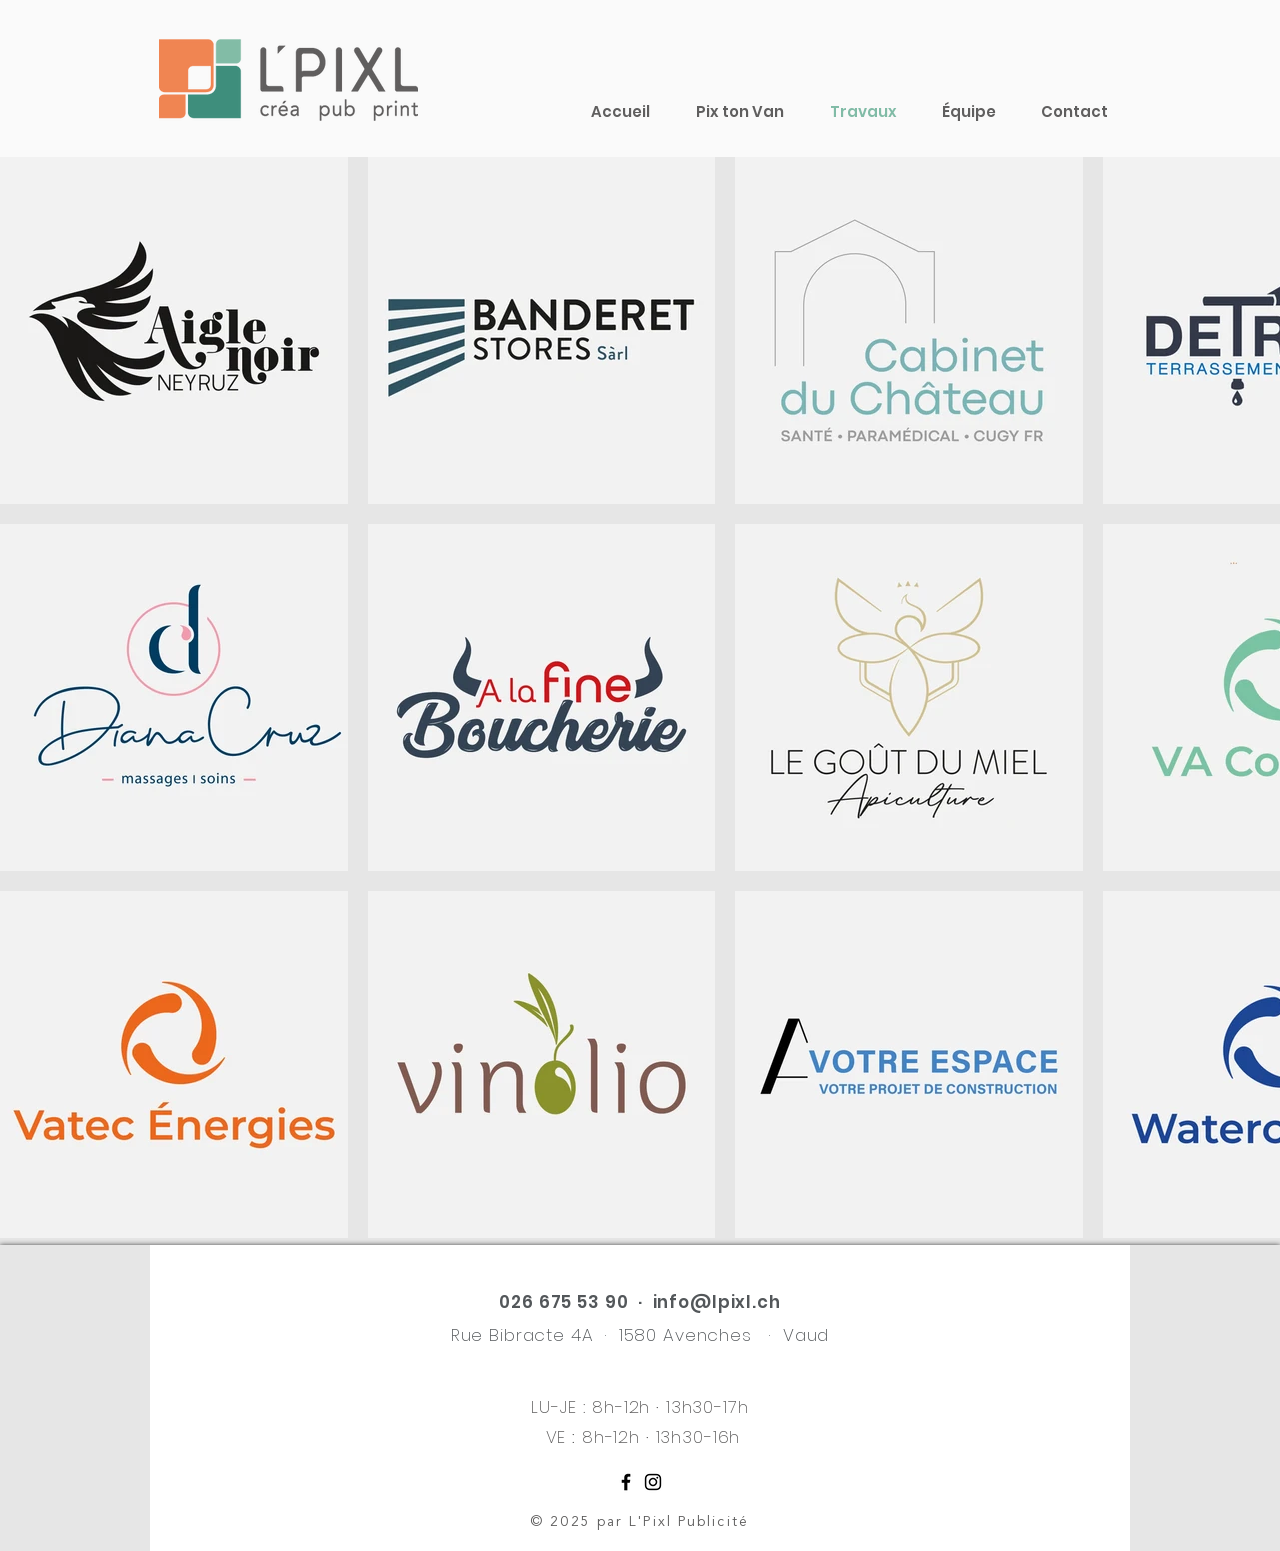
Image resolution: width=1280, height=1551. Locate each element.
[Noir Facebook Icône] (626, 1482)
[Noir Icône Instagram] (653, 1482)
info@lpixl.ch (717, 1302)
